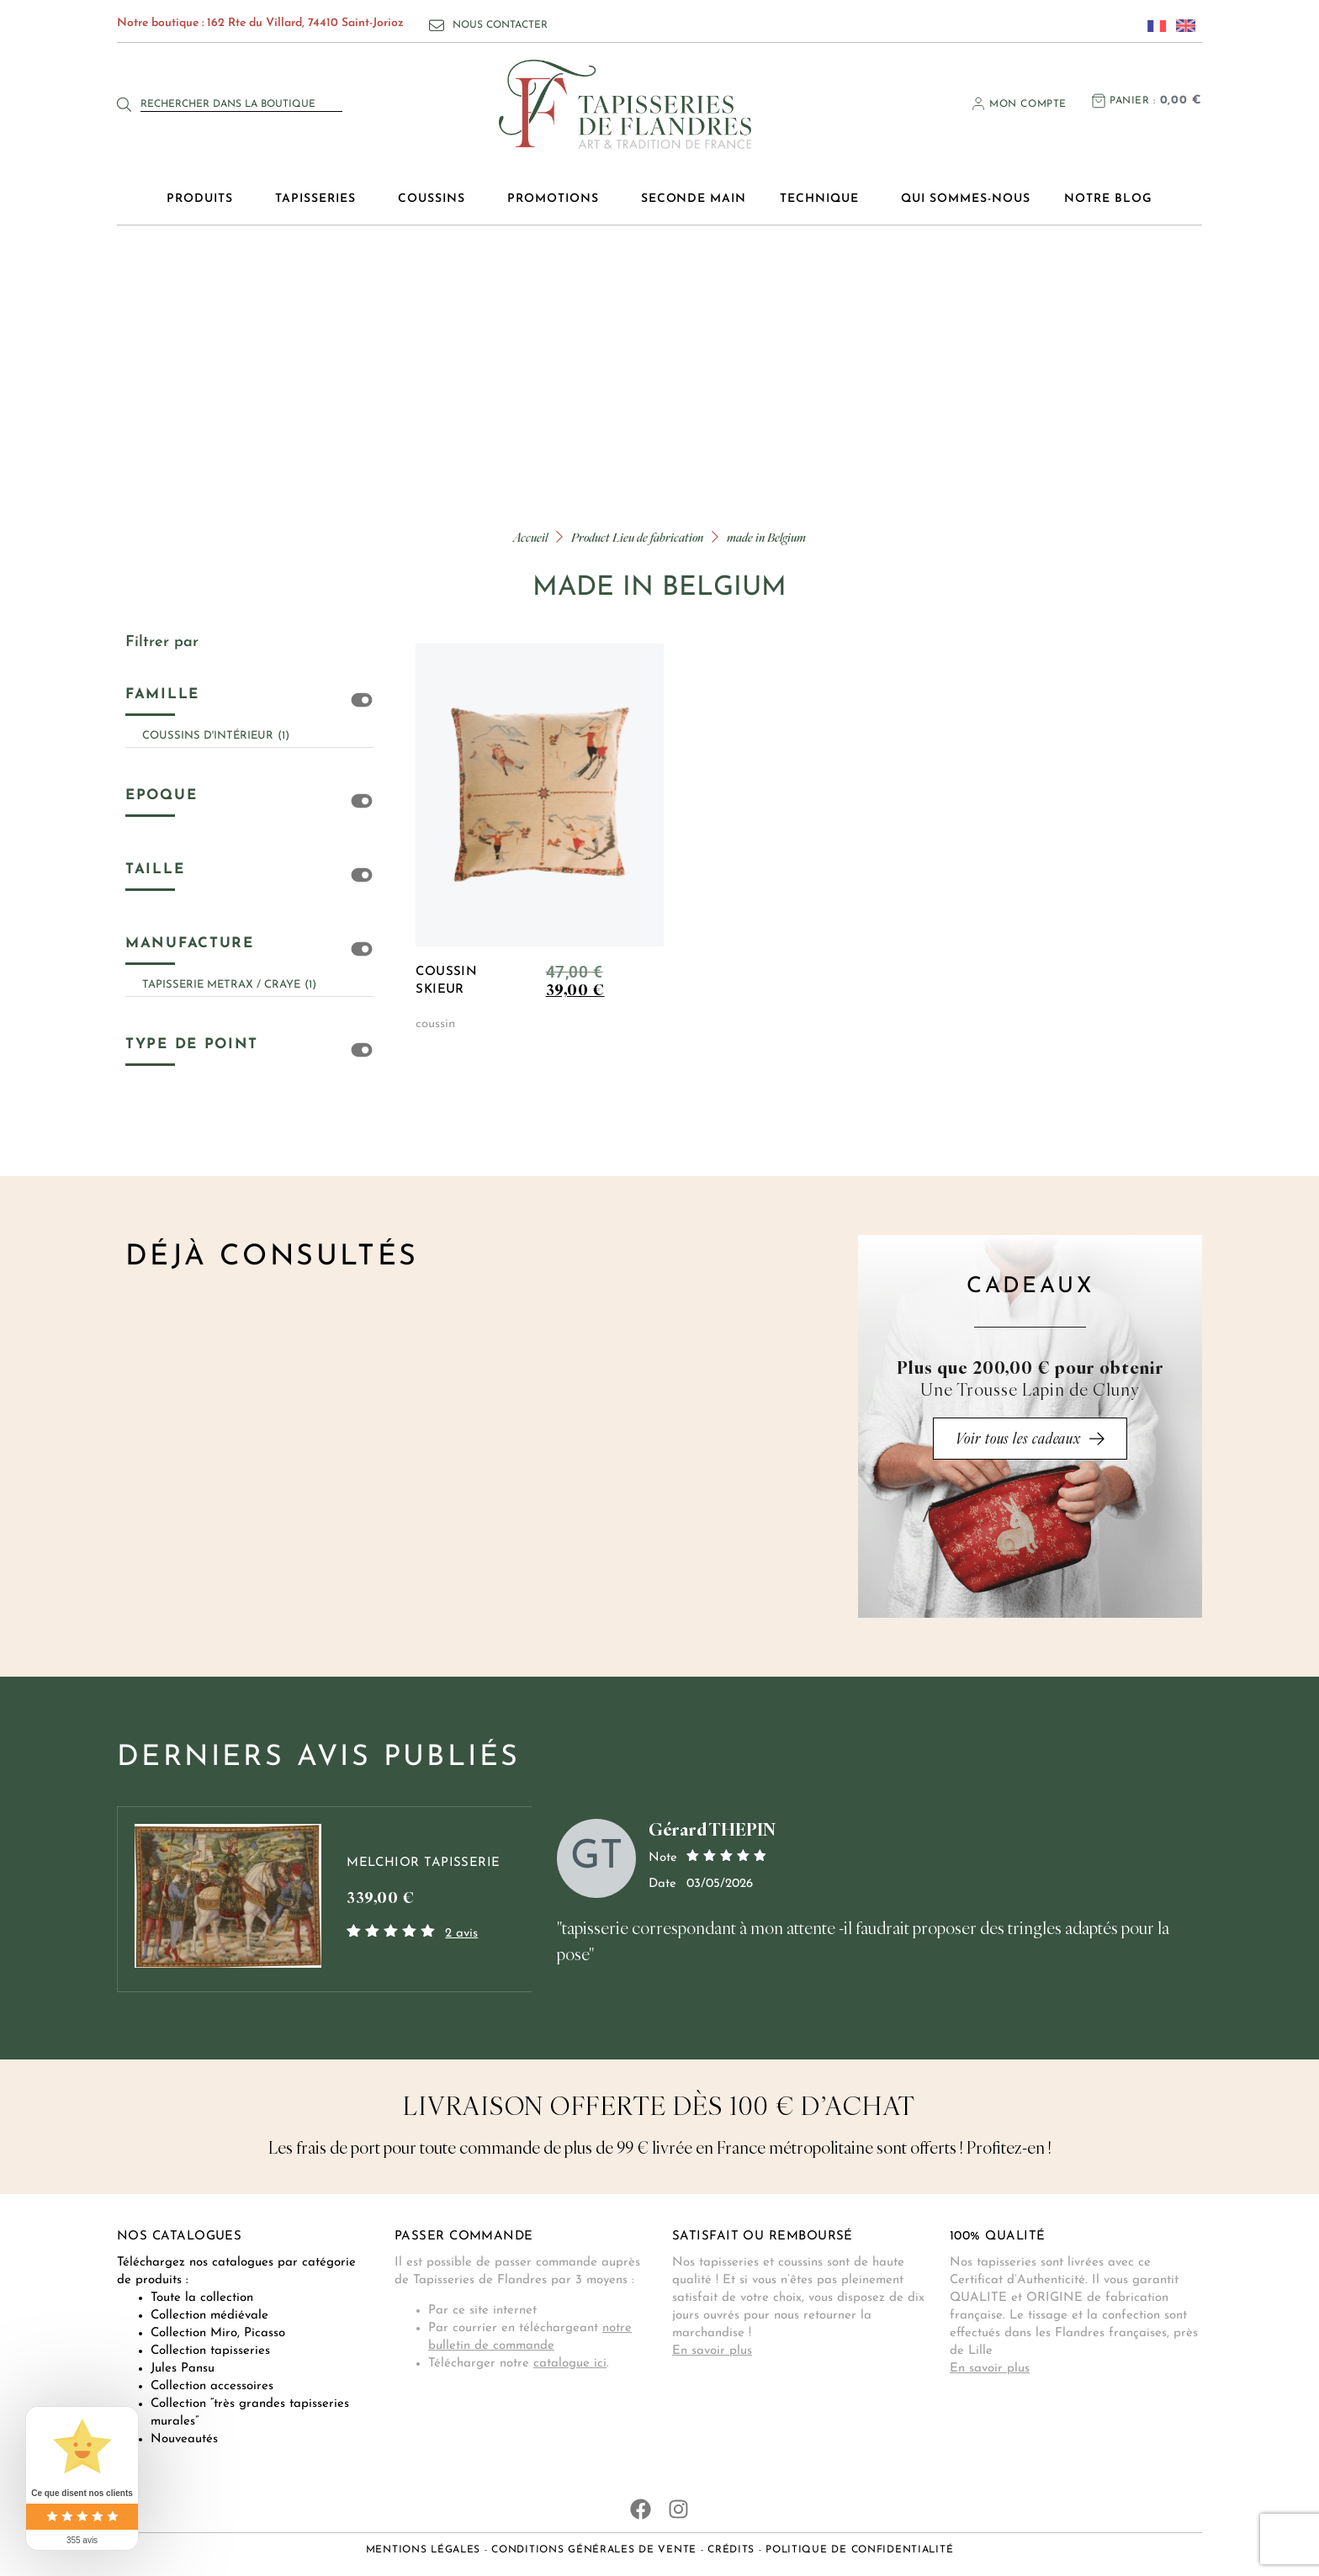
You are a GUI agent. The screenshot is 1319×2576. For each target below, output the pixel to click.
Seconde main (694, 199)
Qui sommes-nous (965, 199)
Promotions (557, 199)
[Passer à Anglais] (1181, 25)
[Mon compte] (978, 103)
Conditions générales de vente (594, 2550)
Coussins (436, 199)
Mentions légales (423, 2550)
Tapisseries (319, 199)
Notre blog (1108, 199)
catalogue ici (570, 2363)
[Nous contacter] (436, 25)
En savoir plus (712, 2351)
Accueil (530, 537)
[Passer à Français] (1152, 25)
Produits (204, 199)
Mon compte (1028, 104)
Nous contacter (500, 25)
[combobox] (241, 104)
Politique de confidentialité (859, 2550)
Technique (823, 199)
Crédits (731, 2550)
